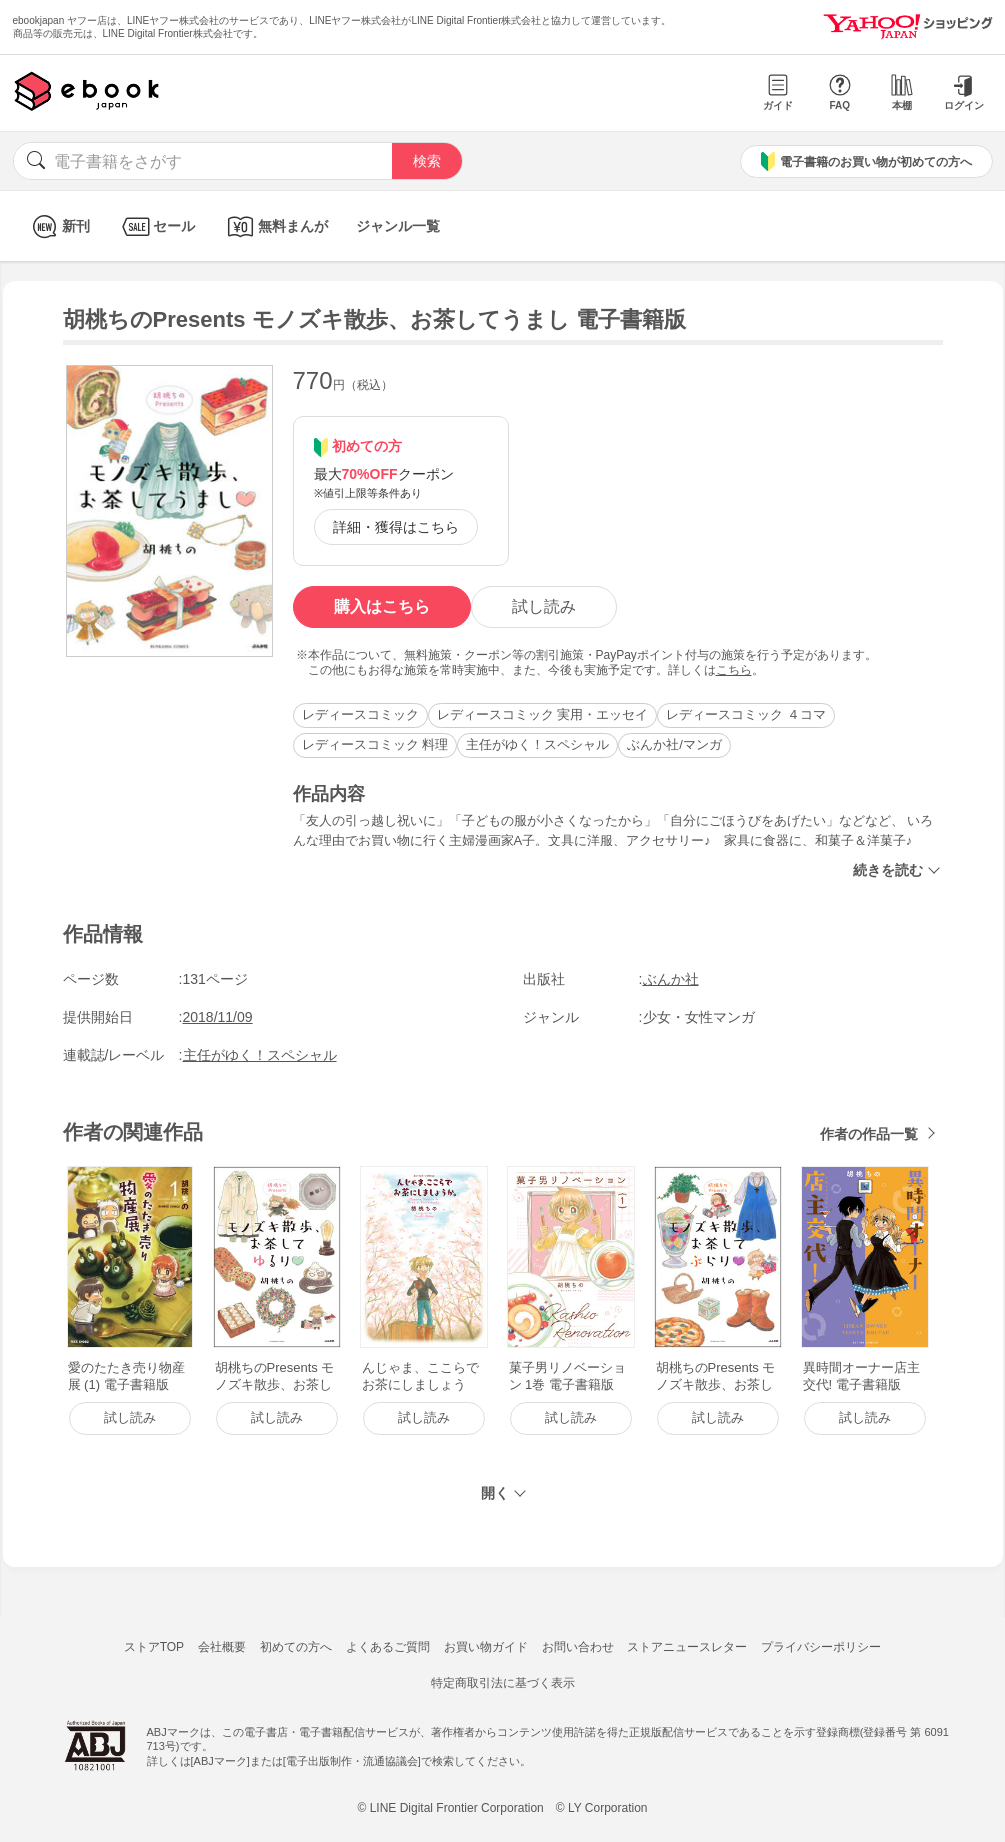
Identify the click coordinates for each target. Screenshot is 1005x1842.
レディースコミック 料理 (375, 744)
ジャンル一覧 (398, 226)
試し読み (544, 606)
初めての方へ (296, 1647)
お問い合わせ (578, 1647)
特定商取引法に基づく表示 (503, 1683)
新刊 (58, 226)
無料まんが (275, 226)
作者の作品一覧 (869, 1134)
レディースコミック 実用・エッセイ (543, 714)
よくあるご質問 (388, 1647)
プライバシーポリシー (821, 1647)
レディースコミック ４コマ (746, 714)
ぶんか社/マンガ (674, 744)
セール (156, 226)
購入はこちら (382, 606)
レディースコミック (360, 714)
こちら (734, 670)
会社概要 (222, 1647)
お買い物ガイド (486, 1647)
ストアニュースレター (687, 1647)
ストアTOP (154, 1647)
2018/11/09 (218, 1017)
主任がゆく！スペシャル (537, 744)
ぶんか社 (671, 979)
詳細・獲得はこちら (396, 527)
